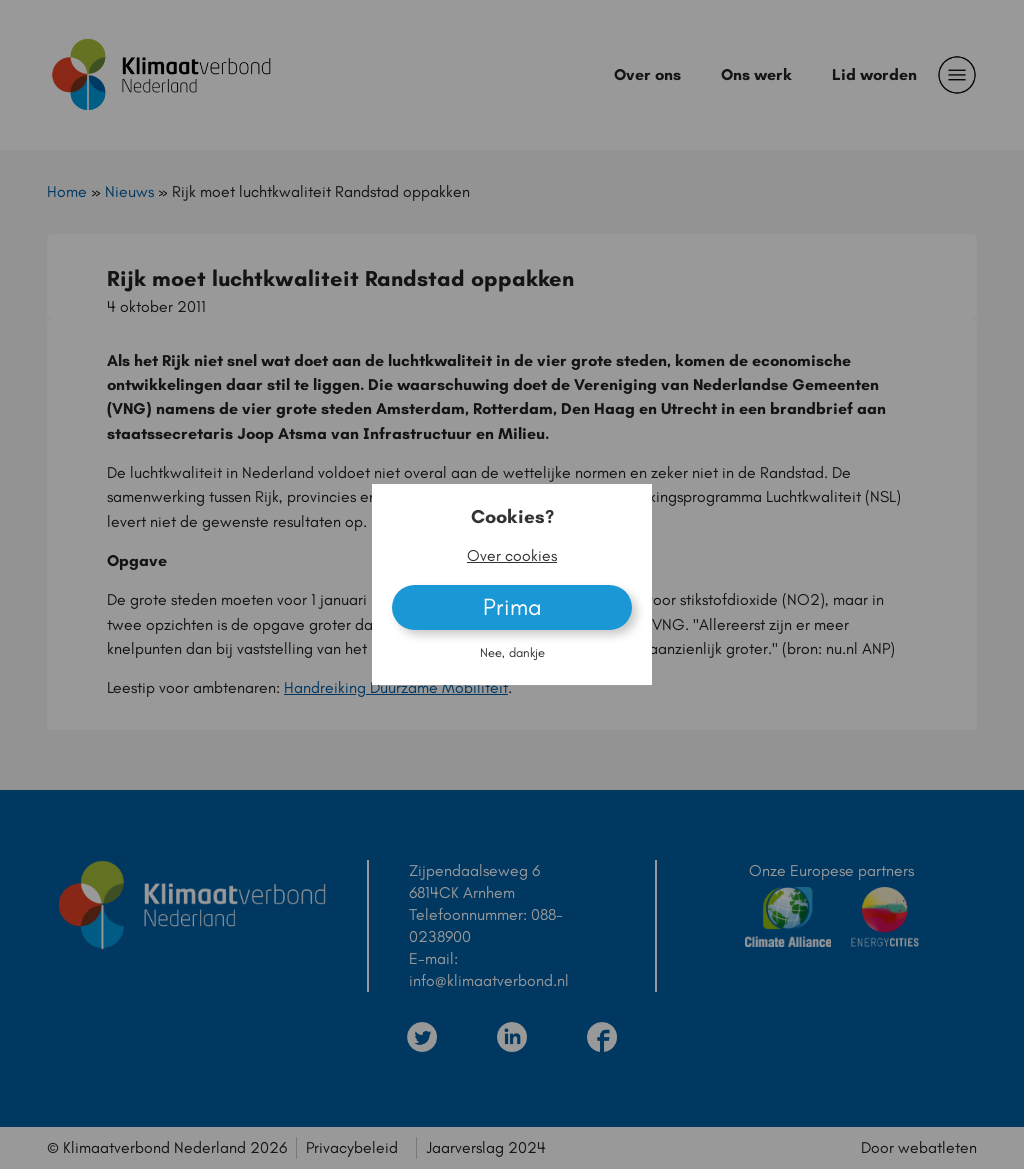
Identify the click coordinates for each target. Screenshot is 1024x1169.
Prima (512, 606)
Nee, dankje (512, 652)
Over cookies (512, 555)
